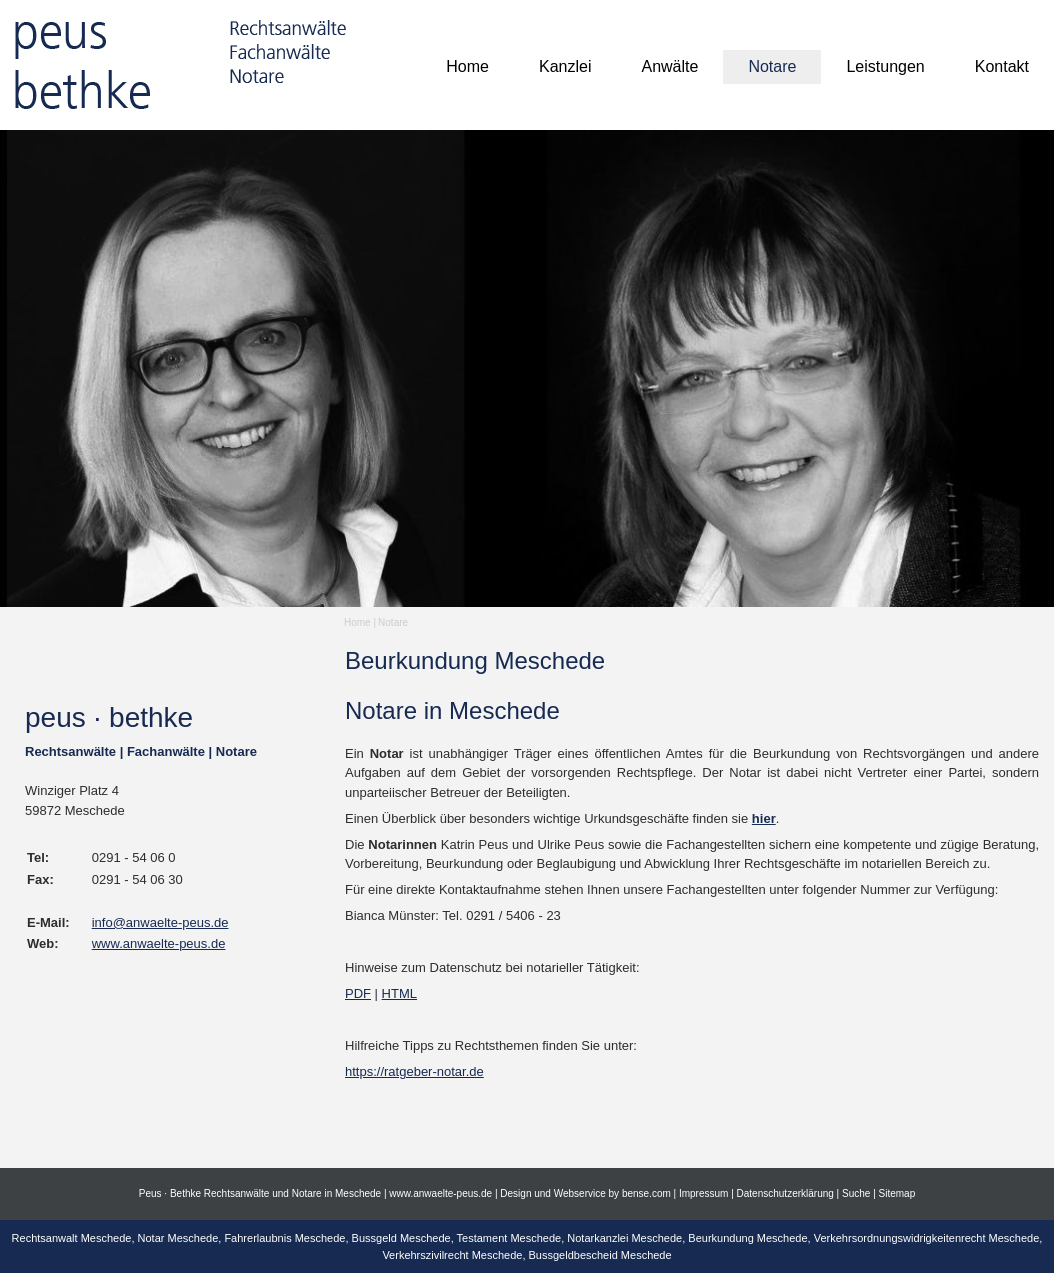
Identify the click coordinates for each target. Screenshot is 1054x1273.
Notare (393, 622)
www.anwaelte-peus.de (159, 943)
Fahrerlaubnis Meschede (284, 1238)
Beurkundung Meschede (747, 1238)
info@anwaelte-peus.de (160, 922)
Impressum (703, 1193)
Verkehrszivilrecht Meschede (452, 1255)
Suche (856, 1193)
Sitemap (897, 1193)
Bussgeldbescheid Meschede (600, 1255)
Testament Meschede (509, 1238)
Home (357, 622)
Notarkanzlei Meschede (624, 1238)
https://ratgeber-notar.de (414, 1071)
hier (764, 818)
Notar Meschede (178, 1238)
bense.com (646, 1193)
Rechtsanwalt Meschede (72, 1238)
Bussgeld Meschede (401, 1238)
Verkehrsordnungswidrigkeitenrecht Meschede (927, 1238)
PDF (358, 993)
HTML (399, 993)
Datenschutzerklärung (785, 1193)
